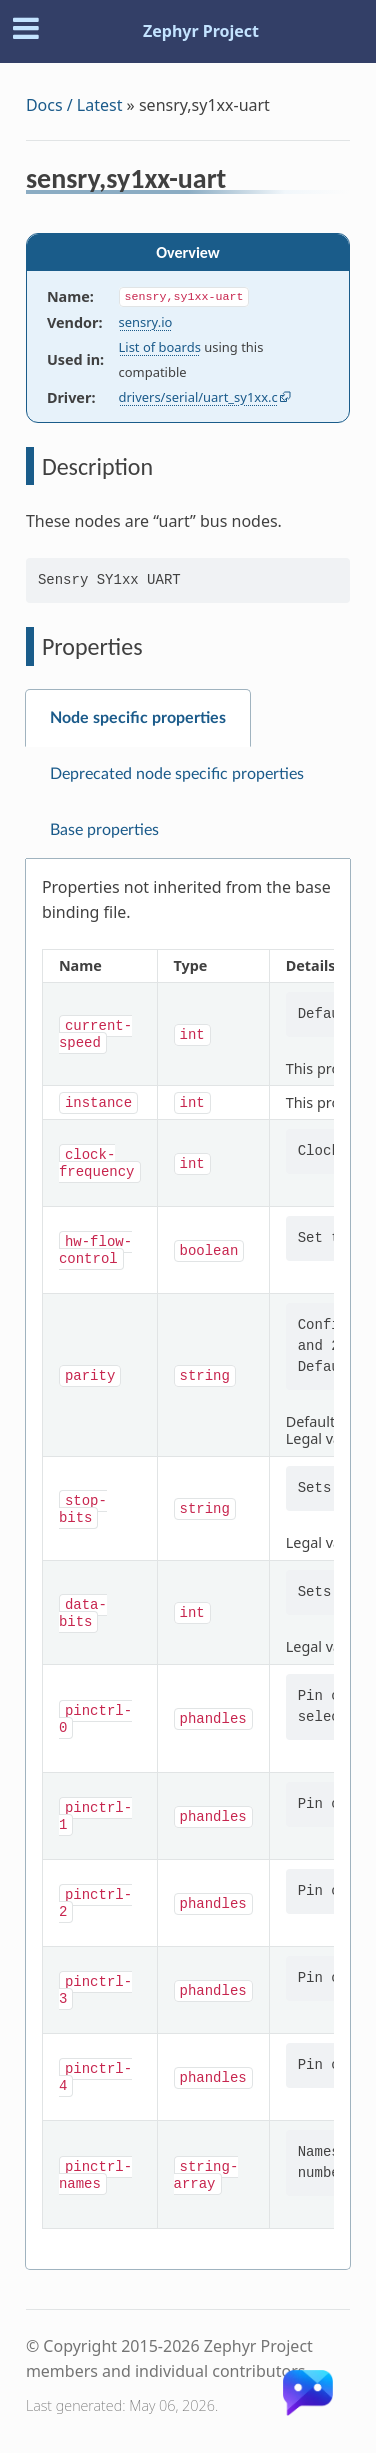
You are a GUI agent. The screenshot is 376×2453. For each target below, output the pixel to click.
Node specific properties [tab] (138, 718)
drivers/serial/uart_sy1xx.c (198, 397)
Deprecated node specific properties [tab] (177, 774)
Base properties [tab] (104, 830)
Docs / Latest (74, 105)
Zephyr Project (201, 31)
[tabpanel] (188, 1564)
